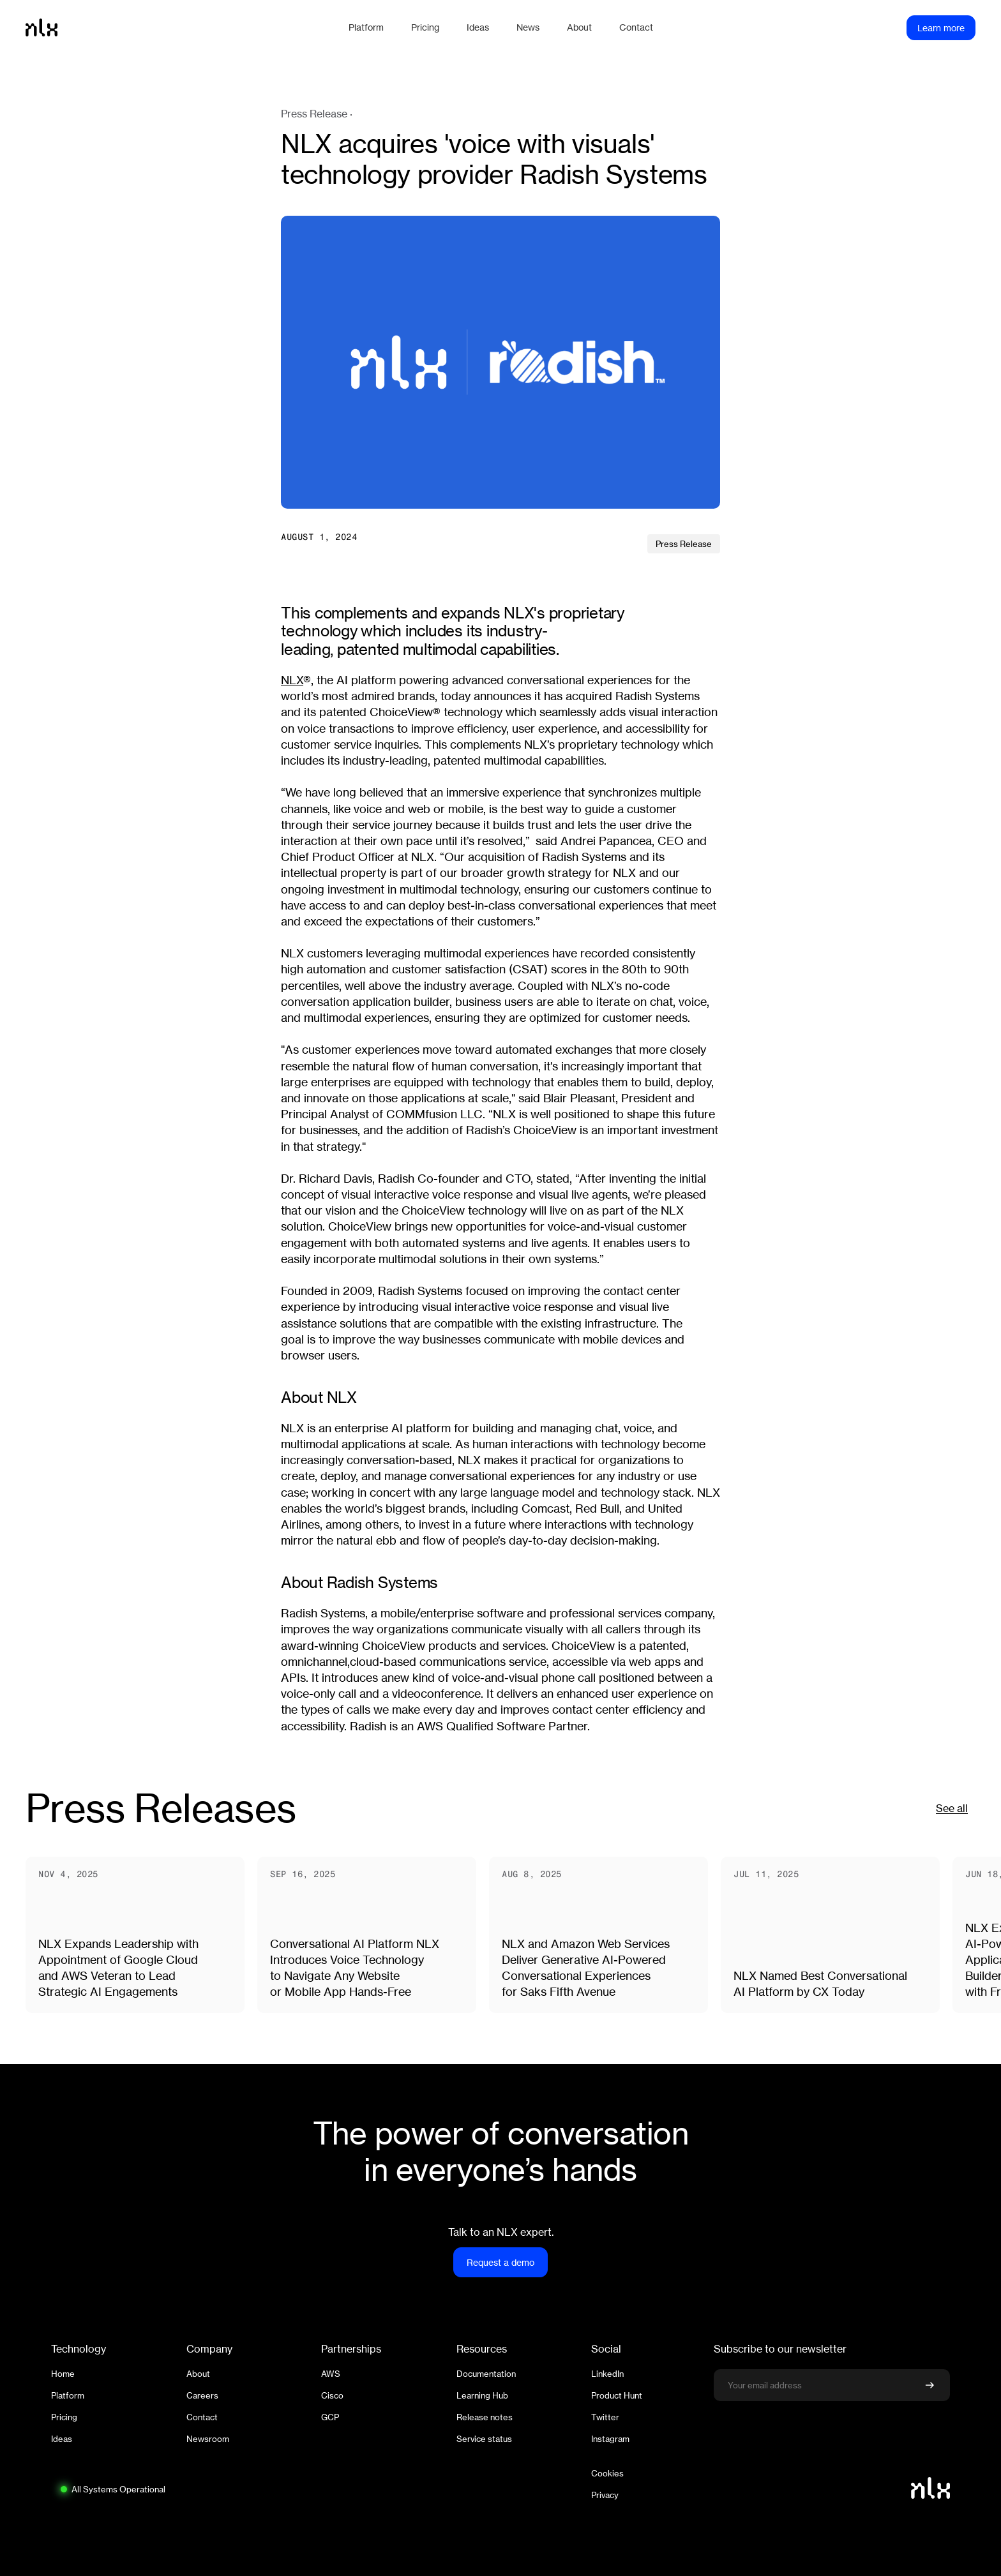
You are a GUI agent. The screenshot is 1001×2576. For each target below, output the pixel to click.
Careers (202, 2395)
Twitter (605, 2417)
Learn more (941, 27)
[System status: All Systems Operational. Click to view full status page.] (112, 2489)
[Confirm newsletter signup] (929, 2385)
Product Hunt (616, 2395)
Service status (484, 2439)
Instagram (610, 2439)
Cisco (332, 2395)
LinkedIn (607, 2374)
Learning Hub (482, 2395)
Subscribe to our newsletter (780, 2348)
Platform (67, 2395)
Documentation (486, 2374)
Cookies (607, 2473)
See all (952, 1808)
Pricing (64, 2417)
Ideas (61, 2439)
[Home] (181, 27)
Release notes (484, 2417)
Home (63, 2374)
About (198, 2374)
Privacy (605, 2495)
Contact (202, 2417)
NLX (292, 680)
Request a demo (500, 2262)
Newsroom (207, 2439)
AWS (330, 2374)
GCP (330, 2417)
